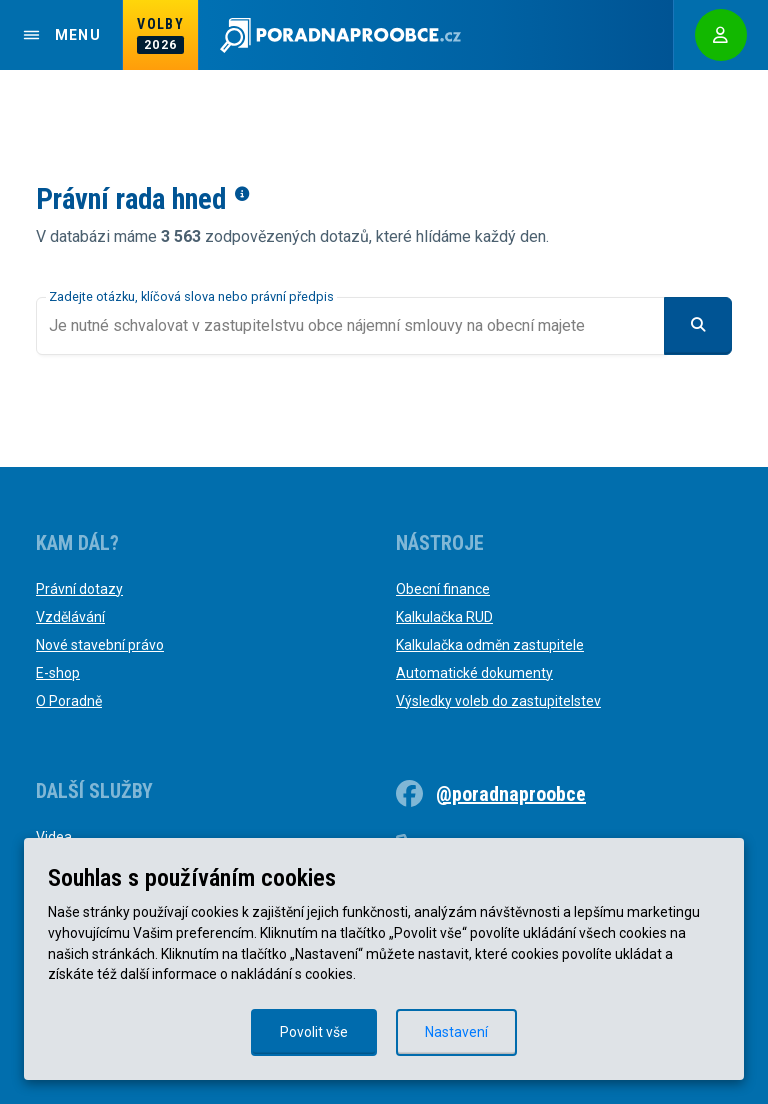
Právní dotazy (79, 589)
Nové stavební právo (100, 645)
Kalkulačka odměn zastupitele (490, 645)
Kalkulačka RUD (444, 617)
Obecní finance (443, 589)
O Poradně (69, 701)
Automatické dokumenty (474, 673)
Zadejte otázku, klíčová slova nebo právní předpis (191, 296)
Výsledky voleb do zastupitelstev (498, 701)
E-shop (58, 673)
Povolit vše (314, 1032)
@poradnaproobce (511, 794)
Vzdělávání (70, 617)
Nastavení (456, 1032)
